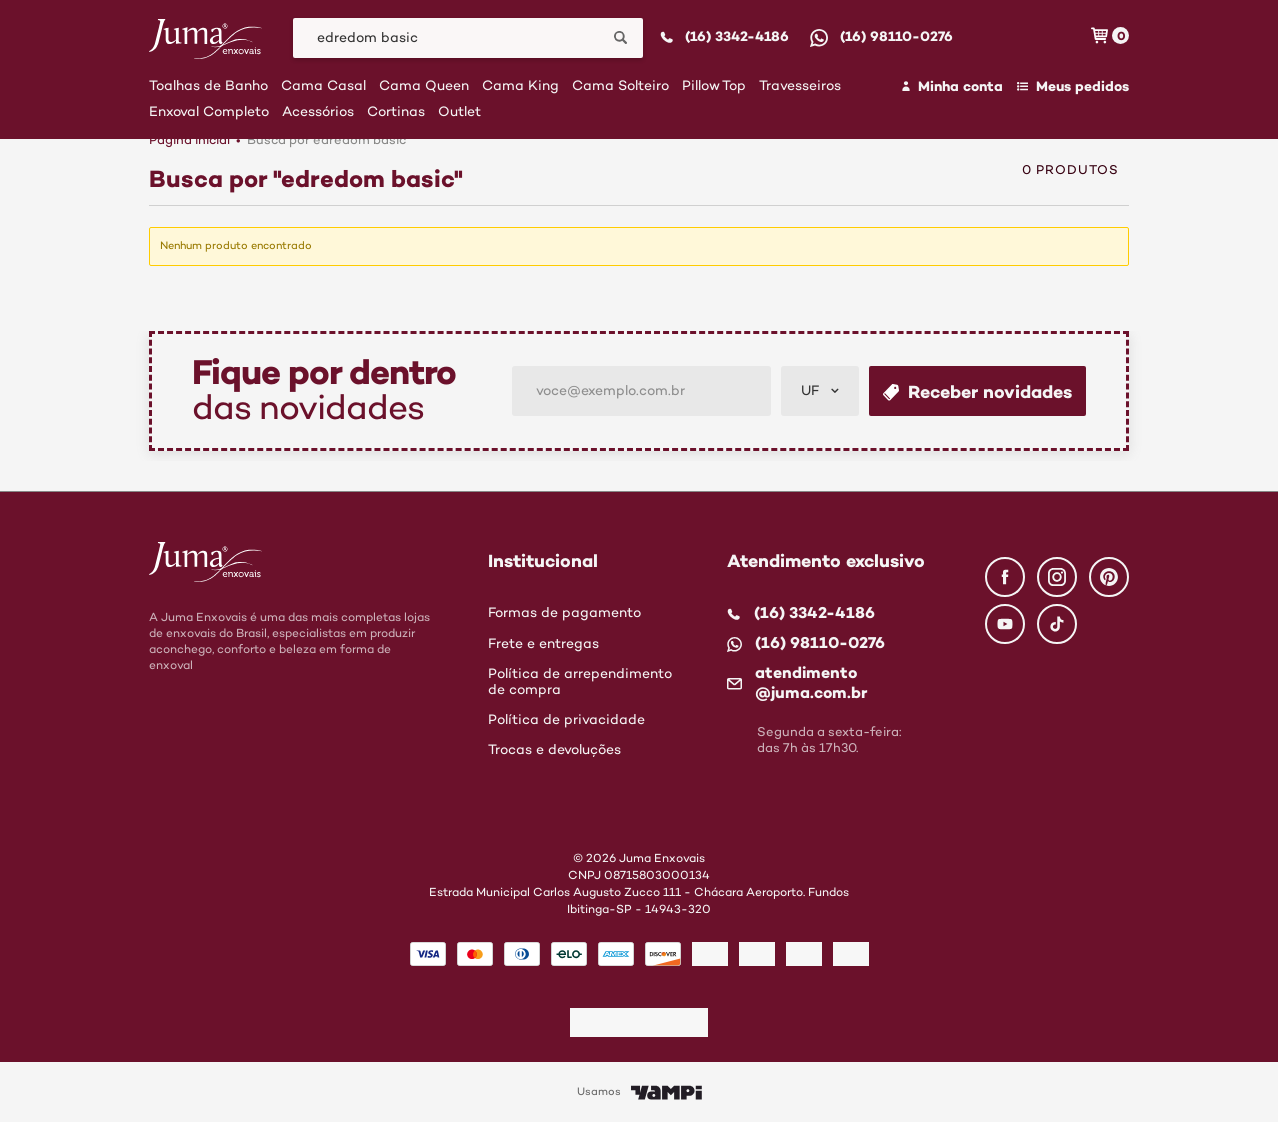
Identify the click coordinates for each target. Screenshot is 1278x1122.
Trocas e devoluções (554, 750)
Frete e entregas (543, 644)
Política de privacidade (566, 720)
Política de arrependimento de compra (580, 681)
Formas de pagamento (564, 613)
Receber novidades (977, 391)
